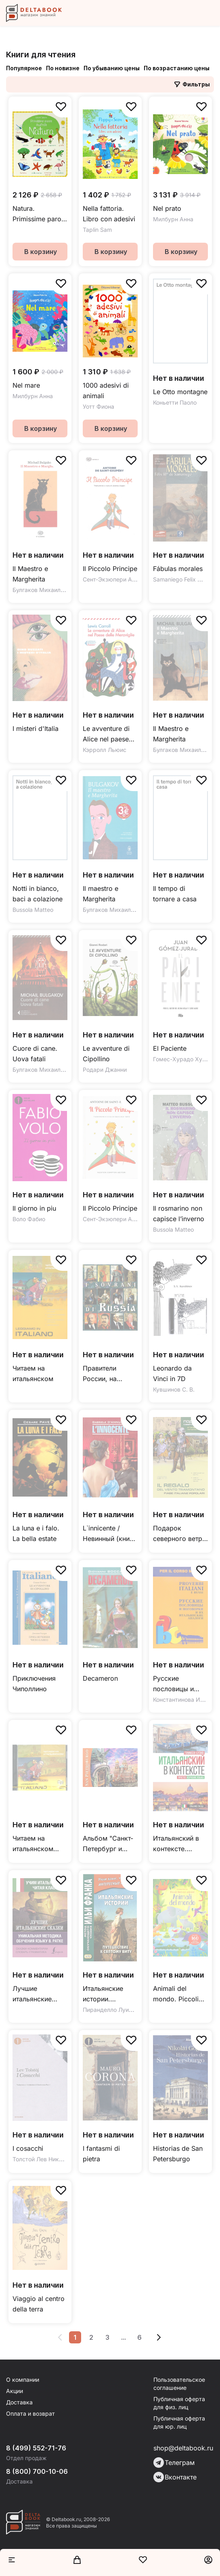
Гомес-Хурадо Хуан (181, 1059)
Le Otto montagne (180, 392)
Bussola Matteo (33, 909)
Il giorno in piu (34, 1208)
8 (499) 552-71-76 (36, 2448)
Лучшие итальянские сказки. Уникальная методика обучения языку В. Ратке (38, 1994)
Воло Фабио (29, 1219)
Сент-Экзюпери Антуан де (119, 579)
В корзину (40, 252)
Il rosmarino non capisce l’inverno (178, 1213)
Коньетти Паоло (175, 402)
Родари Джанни (105, 1069)
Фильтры (192, 84)
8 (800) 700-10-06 (37, 2471)
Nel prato (167, 208)
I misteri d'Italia (36, 728)
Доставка (19, 2402)
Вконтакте (175, 2477)
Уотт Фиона (98, 406)
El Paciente (169, 1048)
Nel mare (26, 385)
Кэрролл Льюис (104, 749)
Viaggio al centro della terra (39, 2304)
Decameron (100, 1678)
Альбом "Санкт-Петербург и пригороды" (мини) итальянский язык (108, 1844)
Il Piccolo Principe (110, 569)
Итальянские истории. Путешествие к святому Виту (106, 1994)
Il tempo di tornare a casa (175, 893)
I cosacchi (28, 2148)
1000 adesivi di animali (106, 390)
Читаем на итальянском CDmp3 (33, 1844)
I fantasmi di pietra (101, 2153)
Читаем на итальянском (33, 1373)
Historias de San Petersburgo (178, 2153)
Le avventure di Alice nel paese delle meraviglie (107, 734)
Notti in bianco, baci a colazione (38, 893)
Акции (14, 2390)
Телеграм (174, 2462)
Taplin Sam (97, 229)
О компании (22, 2379)
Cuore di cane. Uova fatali (35, 1053)
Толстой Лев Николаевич (47, 2159)
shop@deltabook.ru (183, 2448)
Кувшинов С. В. (174, 1389)
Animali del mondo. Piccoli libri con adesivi (177, 1994)
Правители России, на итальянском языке (103, 1374)
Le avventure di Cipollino (106, 1053)
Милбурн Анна (173, 219)
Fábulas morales (178, 569)
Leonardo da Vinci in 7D (172, 1373)
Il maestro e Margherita (100, 893)
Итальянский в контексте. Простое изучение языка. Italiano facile (179, 1844)
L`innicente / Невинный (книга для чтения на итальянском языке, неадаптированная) (110, 1534)
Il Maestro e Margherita (30, 574)
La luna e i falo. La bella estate (36, 1533)
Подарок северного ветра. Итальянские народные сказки (180, 1534)
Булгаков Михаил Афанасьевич (56, 589)
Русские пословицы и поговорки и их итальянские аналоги (177, 1684)
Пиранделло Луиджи (111, 2009)
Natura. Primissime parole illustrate (40, 214)
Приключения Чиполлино (34, 1683)
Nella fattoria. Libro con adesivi (109, 213)
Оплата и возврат (30, 2413)
